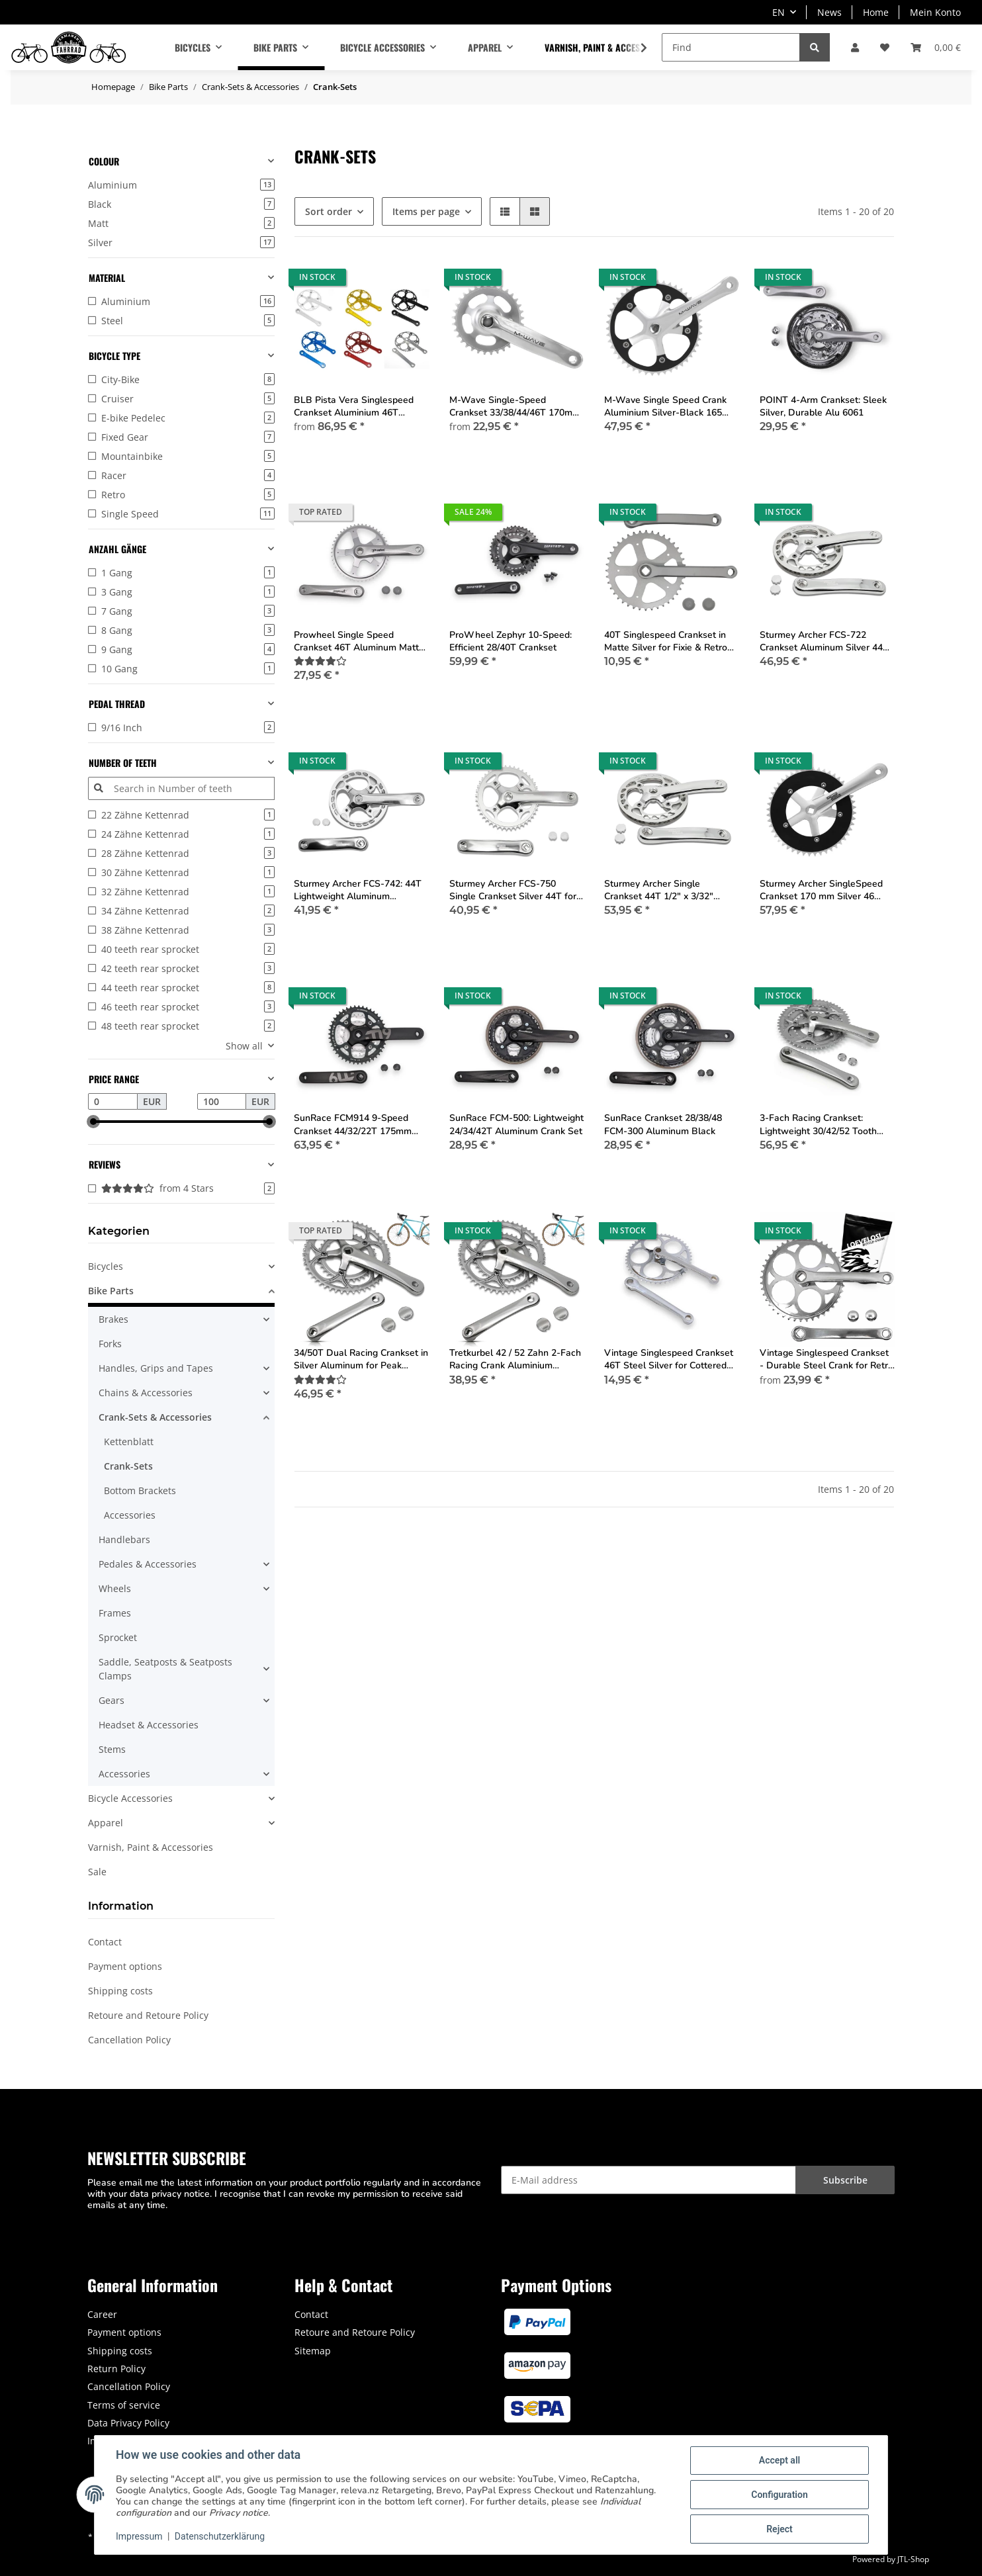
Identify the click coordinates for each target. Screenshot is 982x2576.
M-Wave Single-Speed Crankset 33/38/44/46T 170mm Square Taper (514, 406)
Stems (112, 1749)
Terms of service (123, 2405)
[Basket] (935, 47)
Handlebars (124, 1539)
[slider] (93, 1121)
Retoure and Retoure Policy (148, 2015)
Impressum (139, 2536)
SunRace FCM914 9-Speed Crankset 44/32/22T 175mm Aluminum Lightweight (353, 1124)
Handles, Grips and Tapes (156, 1368)
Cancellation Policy (129, 2039)
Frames (115, 1613)
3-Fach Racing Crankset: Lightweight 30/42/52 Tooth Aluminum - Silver (818, 1124)
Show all (244, 1046)
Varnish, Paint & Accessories (150, 1847)
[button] (855, 47)
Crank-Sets (128, 1466)
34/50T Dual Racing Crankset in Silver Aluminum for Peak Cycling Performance (361, 1359)
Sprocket (118, 1637)
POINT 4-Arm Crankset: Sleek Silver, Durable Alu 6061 (823, 406)
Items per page (426, 211)
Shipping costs (120, 1990)
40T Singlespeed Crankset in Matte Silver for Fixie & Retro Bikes (665, 641)
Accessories (130, 1515)
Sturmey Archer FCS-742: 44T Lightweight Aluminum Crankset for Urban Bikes (358, 890)
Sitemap (312, 2350)
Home (876, 12)
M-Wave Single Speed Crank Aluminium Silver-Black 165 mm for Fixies (665, 406)
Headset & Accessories (149, 1724)
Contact (105, 1941)
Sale (97, 1871)
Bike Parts (111, 1290)
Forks (110, 1343)
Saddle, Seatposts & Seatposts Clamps (165, 1669)
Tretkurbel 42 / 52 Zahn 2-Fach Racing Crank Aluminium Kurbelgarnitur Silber (515, 1359)
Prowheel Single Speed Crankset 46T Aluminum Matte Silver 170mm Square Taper (359, 641)
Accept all (779, 2460)
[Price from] (113, 1101)
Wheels (115, 1588)
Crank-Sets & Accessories (155, 1417)
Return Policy (116, 2368)
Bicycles (105, 1266)
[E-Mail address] (648, 2180)
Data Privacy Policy (128, 2423)
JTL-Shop (913, 2559)
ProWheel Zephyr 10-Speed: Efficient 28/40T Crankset (510, 641)
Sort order (328, 211)
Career (102, 2314)
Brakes (113, 1319)
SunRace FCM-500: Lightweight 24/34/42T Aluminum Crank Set (516, 1124)
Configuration (779, 2494)
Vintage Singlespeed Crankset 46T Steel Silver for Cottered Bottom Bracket (668, 1359)
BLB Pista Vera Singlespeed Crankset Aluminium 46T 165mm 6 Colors (354, 406)
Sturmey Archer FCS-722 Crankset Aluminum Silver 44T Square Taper (824, 641)
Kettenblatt (129, 1441)
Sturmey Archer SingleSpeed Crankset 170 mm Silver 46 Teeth (821, 890)
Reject (779, 2529)
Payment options (125, 1966)
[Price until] (222, 1101)
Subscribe (845, 2180)
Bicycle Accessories (130, 1798)
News (829, 12)
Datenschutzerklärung (220, 2536)
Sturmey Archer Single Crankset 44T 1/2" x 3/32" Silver (658, 890)
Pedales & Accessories (148, 1564)
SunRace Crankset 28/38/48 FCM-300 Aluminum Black (663, 1124)
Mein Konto (935, 12)
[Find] (731, 47)
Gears (111, 1700)
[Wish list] (885, 47)
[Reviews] (320, 660)
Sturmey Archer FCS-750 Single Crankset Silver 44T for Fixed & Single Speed (512, 890)
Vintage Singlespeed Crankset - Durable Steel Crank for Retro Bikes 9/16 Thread (826, 1359)
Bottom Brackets (140, 1490)
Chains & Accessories (146, 1392)
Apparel (105, 1822)
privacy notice (181, 2194)
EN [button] (778, 12)
